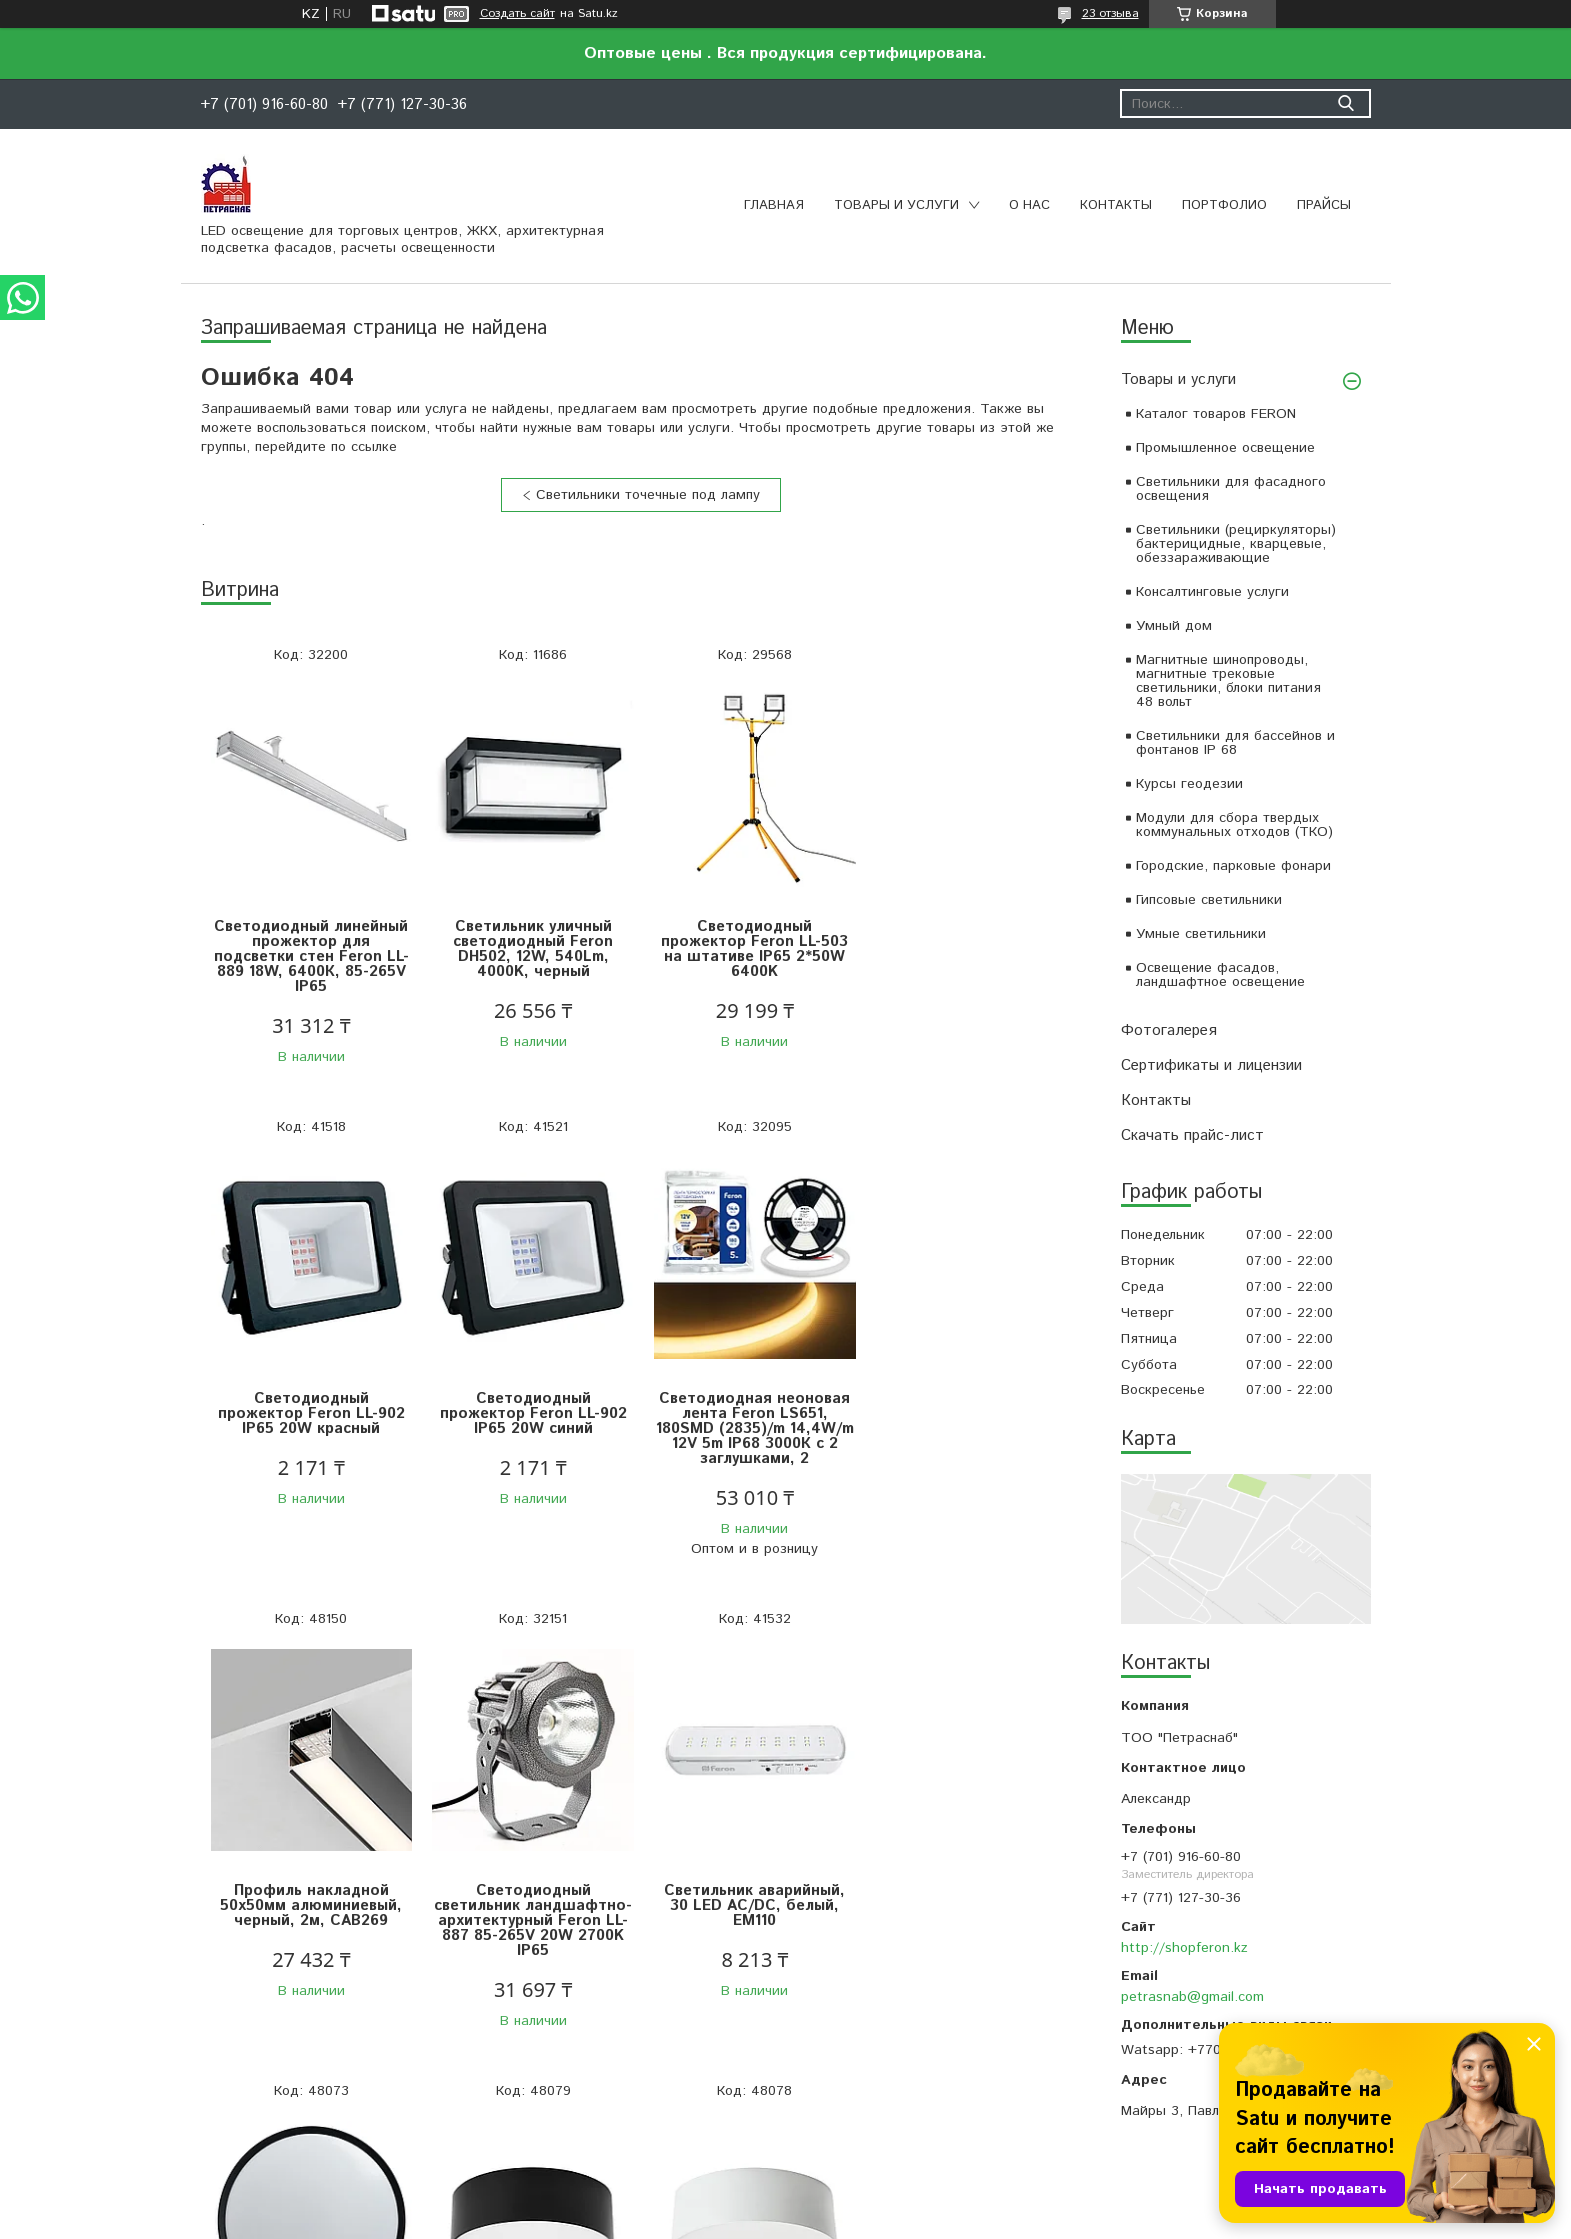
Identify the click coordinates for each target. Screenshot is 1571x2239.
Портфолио (1224, 205)
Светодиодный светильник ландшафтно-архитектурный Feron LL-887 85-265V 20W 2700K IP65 (971, 1428)
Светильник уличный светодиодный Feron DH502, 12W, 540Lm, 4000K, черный (531, 949)
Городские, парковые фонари (1233, 866)
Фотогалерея (1169, 1030)
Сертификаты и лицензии (1211, 1065)
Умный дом (1174, 626)
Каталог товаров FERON (1216, 414)
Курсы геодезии (1189, 784)
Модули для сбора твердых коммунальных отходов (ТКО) (1234, 825)
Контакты (1116, 205)
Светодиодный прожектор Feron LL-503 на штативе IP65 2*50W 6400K (750, 949)
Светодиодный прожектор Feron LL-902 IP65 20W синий (310, 1413)
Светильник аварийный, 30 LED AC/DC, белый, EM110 (310, 1905)
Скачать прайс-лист (1192, 1135)
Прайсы (1324, 205)
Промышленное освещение (1225, 448)
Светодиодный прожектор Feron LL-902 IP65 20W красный (970, 941)
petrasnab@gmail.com (1192, 1997)
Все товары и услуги (633, 2108)
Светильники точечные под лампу (648, 495)
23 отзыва (1110, 13)
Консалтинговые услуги (1212, 592)
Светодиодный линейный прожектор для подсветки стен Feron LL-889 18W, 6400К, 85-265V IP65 (310, 956)
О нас (1029, 205)
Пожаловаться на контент (841, 2219)
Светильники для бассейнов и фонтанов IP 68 (1235, 743)
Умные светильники (1201, 934)
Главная (774, 205)
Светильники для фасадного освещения (1231, 489)
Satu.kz (873, 2201)
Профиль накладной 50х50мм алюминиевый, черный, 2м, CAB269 (751, 1413)
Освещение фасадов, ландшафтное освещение (1220, 975)
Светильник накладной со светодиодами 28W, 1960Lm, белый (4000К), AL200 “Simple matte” (970, 1913)
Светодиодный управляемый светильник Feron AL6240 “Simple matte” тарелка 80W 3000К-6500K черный (530, 1920)
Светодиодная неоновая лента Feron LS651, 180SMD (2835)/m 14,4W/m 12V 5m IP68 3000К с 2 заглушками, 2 (531, 1428)
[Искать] (1346, 103)
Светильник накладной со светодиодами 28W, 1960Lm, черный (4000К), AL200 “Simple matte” (750, 1913)
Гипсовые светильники (1209, 900)
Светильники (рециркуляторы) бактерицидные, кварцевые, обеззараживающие (1236, 544)
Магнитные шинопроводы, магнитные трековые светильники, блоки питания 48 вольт (1228, 681)
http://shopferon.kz (1184, 1948)
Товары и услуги (896, 205)
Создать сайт (517, 14)
